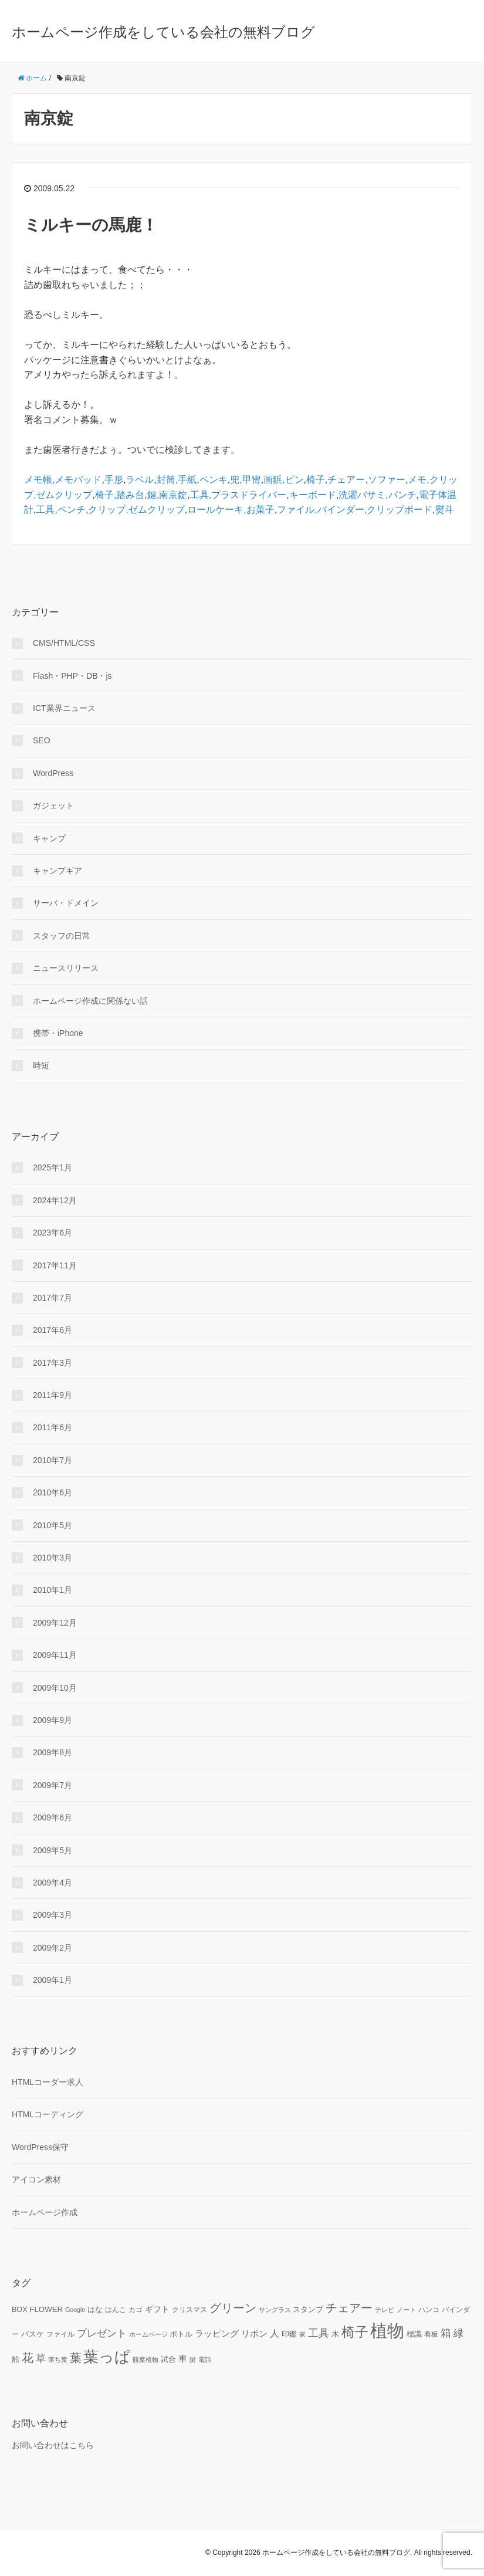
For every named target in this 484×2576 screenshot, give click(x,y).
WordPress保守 (40, 2147)
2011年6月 (52, 1427)
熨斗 (444, 509)
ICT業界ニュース (64, 708)
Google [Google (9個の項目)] (75, 2309)
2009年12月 (55, 1622)
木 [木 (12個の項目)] (335, 2334)
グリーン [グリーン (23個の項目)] (232, 2307)
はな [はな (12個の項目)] (95, 2309)
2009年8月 (52, 1752)
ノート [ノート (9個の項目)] (406, 2309)
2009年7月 (52, 1785)
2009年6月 (52, 1817)
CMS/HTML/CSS (64, 643)
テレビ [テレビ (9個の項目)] (384, 2309)
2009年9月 (52, 1720)
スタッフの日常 (61, 935)
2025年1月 (52, 1167)
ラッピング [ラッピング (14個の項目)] (217, 2333)
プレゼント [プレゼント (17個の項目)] (102, 2333)
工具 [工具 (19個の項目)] (318, 2333)
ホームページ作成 (44, 2212)
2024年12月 (55, 1200)
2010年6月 (52, 1492)
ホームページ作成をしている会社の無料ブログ (163, 32)
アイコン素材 (36, 2179)
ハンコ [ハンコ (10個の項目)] (428, 2309)
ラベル (140, 480)
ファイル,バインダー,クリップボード (354, 509)
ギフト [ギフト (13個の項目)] (157, 2309)
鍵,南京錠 (167, 495)
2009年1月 (52, 1980)
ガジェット (53, 805)
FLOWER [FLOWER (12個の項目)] (46, 2309)
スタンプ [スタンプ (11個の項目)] (308, 2310)
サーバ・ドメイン (66, 903)
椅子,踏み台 (119, 495)
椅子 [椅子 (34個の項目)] (354, 2332)
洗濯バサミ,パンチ (377, 495)
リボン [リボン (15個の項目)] (254, 2333)
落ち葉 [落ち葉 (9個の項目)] (57, 2359)
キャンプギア (57, 870)
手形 (113, 480)
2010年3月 (52, 1557)
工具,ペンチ (60, 509)
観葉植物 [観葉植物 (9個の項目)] (145, 2359)
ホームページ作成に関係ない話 (90, 1001)
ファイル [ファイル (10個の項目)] (60, 2334)
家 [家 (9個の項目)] (302, 2334)
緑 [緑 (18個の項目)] (458, 2333)
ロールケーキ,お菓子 (230, 509)
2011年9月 (52, 1395)
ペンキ (213, 480)
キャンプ (49, 838)
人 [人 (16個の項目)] (274, 2333)
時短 (41, 1065)
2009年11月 (55, 1655)
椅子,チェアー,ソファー (355, 480)
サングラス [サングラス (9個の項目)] (275, 2309)
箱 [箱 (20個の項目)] (446, 2333)
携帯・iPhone (58, 1033)
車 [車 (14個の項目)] (182, 2359)
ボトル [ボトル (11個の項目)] (181, 2334)
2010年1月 (52, 1590)
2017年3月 (52, 1362)
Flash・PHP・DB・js (72, 676)
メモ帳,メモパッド (62, 480)
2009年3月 (52, 1915)
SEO (41, 740)
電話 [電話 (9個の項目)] (204, 2359)
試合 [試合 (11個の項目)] (168, 2359)
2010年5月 (52, 1525)
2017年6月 (52, 1330)
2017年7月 (52, 1297)
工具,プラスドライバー (238, 495)
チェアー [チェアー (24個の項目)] (349, 2307)
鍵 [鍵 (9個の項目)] (192, 2359)
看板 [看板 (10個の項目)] (431, 2334)
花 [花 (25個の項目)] (27, 2357)
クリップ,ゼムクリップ (136, 509)
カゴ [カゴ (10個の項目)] (135, 2309)
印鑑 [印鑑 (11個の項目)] (289, 2334)
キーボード (312, 495)
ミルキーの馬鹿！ (91, 225)
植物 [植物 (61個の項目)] (387, 2330)
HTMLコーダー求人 (47, 2082)
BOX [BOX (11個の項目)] (20, 2310)
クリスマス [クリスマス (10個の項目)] (189, 2309)
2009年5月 (52, 1850)
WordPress (53, 773)
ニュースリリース (66, 968)
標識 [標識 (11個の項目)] (414, 2334)
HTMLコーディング (47, 2114)
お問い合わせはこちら (53, 2445)
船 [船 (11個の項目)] (15, 2359)
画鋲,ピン (283, 480)
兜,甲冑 (245, 480)
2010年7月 (52, 1460)
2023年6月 (52, 1232)
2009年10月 (55, 1687)
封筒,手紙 (177, 480)
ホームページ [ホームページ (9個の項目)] (148, 2334)
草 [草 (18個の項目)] (41, 2358)
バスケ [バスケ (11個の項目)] (32, 2334)
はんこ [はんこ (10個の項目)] (115, 2309)
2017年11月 (55, 1265)
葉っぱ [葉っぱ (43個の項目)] (106, 2356)
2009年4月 (52, 1882)
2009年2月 (52, 1947)
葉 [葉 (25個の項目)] (76, 2357)
